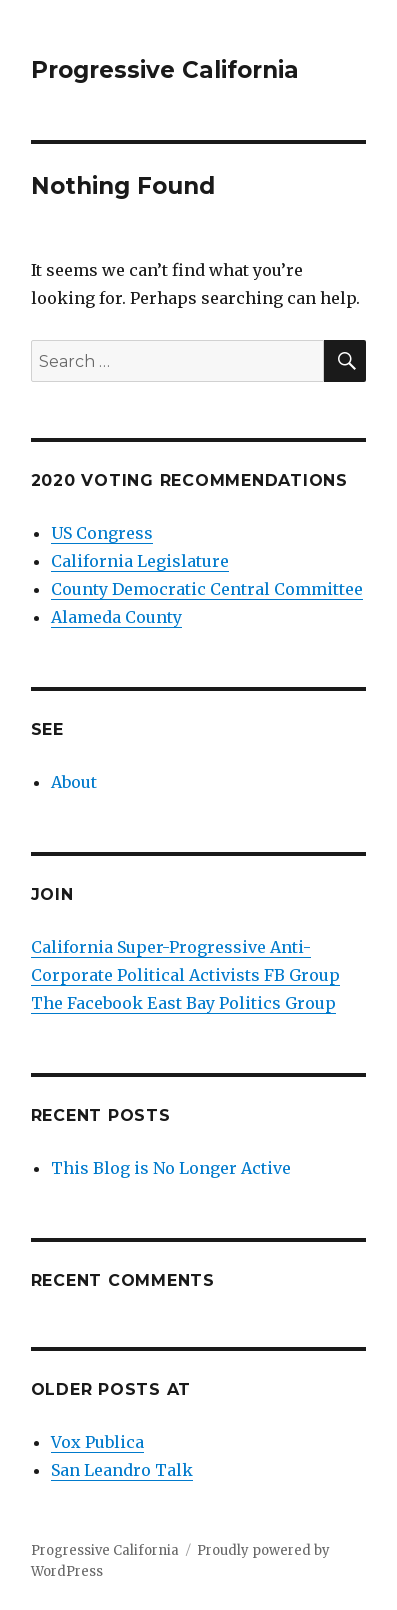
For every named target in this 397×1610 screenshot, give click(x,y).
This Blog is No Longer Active (171, 1168)
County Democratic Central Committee (207, 589)
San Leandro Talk (122, 1470)
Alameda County (116, 617)
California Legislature (140, 561)
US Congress (102, 533)
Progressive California (165, 70)
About (74, 782)
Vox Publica (97, 1442)
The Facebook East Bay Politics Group (183, 1003)
